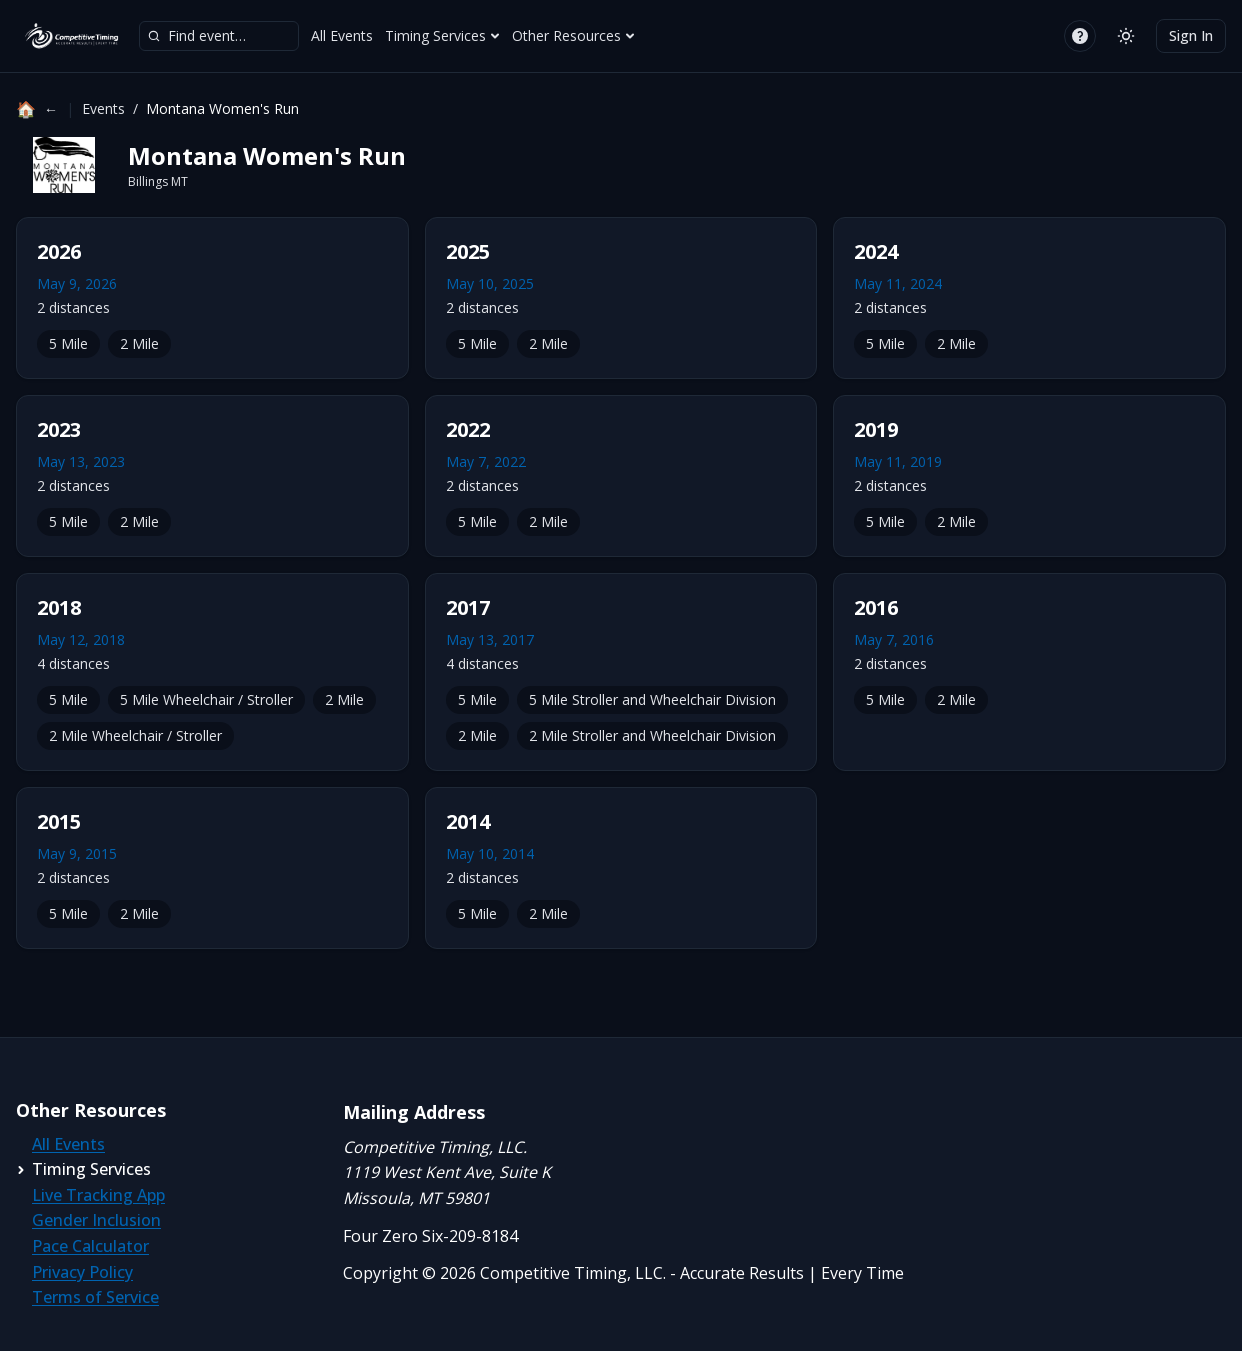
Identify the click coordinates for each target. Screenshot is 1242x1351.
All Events (342, 35)
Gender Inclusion (96, 1220)
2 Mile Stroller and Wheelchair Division (652, 735)
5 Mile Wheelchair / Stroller (206, 699)
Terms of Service (95, 1297)
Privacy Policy (82, 1272)
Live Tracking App (98, 1195)
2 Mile (139, 343)
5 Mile (68, 343)
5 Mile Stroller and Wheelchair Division (652, 699)
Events (103, 108)
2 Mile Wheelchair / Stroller (135, 735)
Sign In (1191, 35)
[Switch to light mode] (1126, 36)
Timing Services (442, 35)
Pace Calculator (90, 1246)
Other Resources (573, 35)
